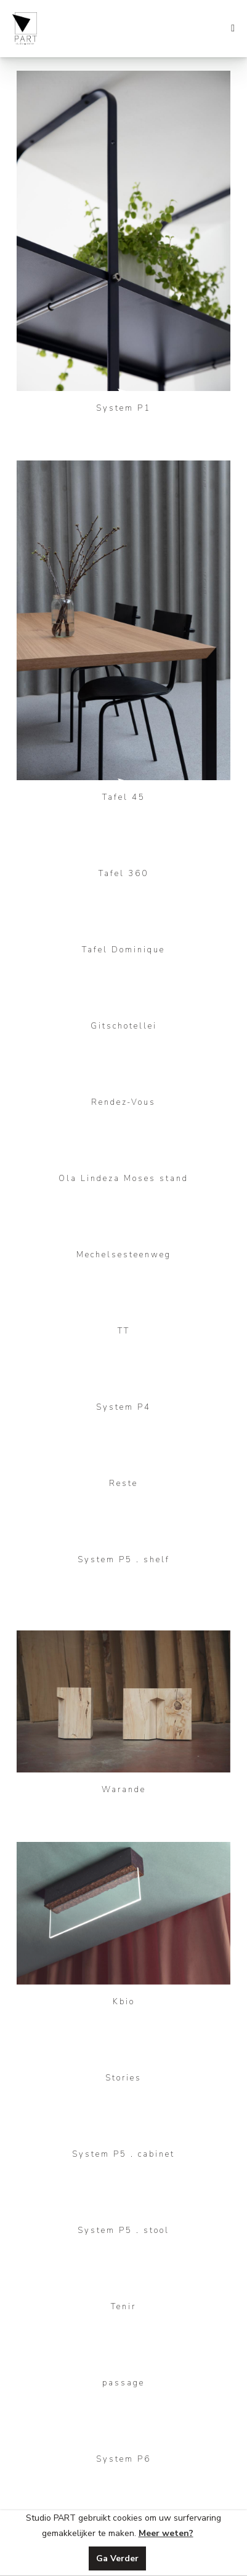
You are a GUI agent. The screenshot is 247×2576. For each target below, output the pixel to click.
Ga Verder (117, 2558)
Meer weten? (166, 2533)
